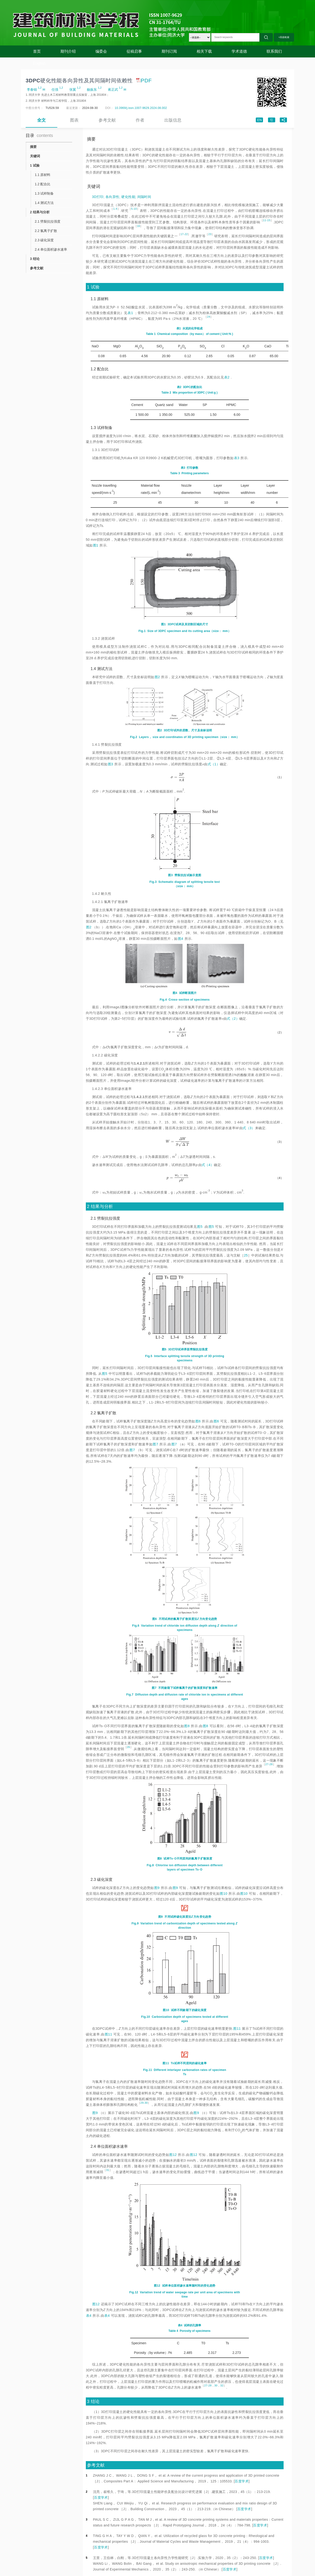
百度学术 (242, 2481)
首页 (37, 51)
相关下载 (204, 51)
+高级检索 (284, 37)
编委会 (101, 51)
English (39, 63)
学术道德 (239, 51)
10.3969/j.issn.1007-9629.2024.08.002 (141, 108)
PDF (144, 81)
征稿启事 (134, 51)
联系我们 (274, 51)
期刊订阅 (169, 51)
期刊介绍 (68, 51)
